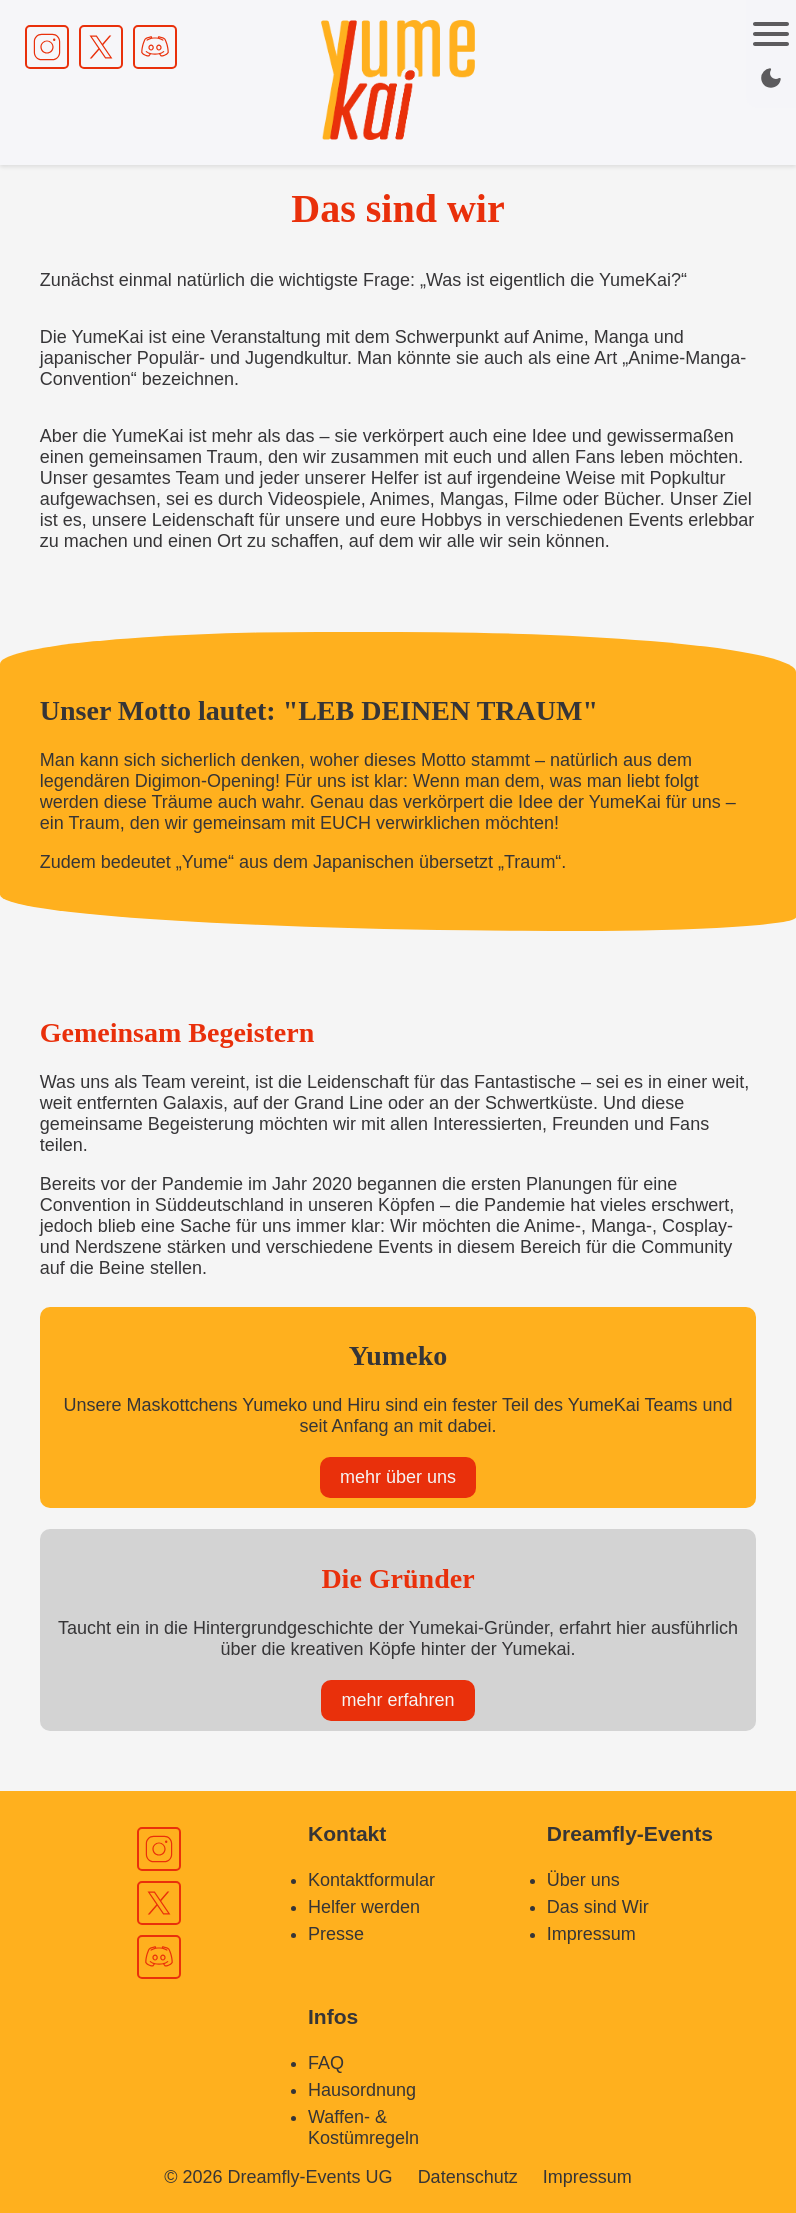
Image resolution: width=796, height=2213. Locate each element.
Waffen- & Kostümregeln (363, 2127)
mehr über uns (398, 1477)
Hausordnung (362, 2090)
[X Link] (101, 47)
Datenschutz (468, 2177)
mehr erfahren (397, 1700)
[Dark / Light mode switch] (771, 78)
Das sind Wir (598, 1907)
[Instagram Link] (47, 47)
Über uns (583, 1880)
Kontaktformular (371, 1880)
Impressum (591, 1934)
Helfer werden (364, 1907)
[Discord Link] (155, 47)
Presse (336, 1934)
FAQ (326, 2063)
